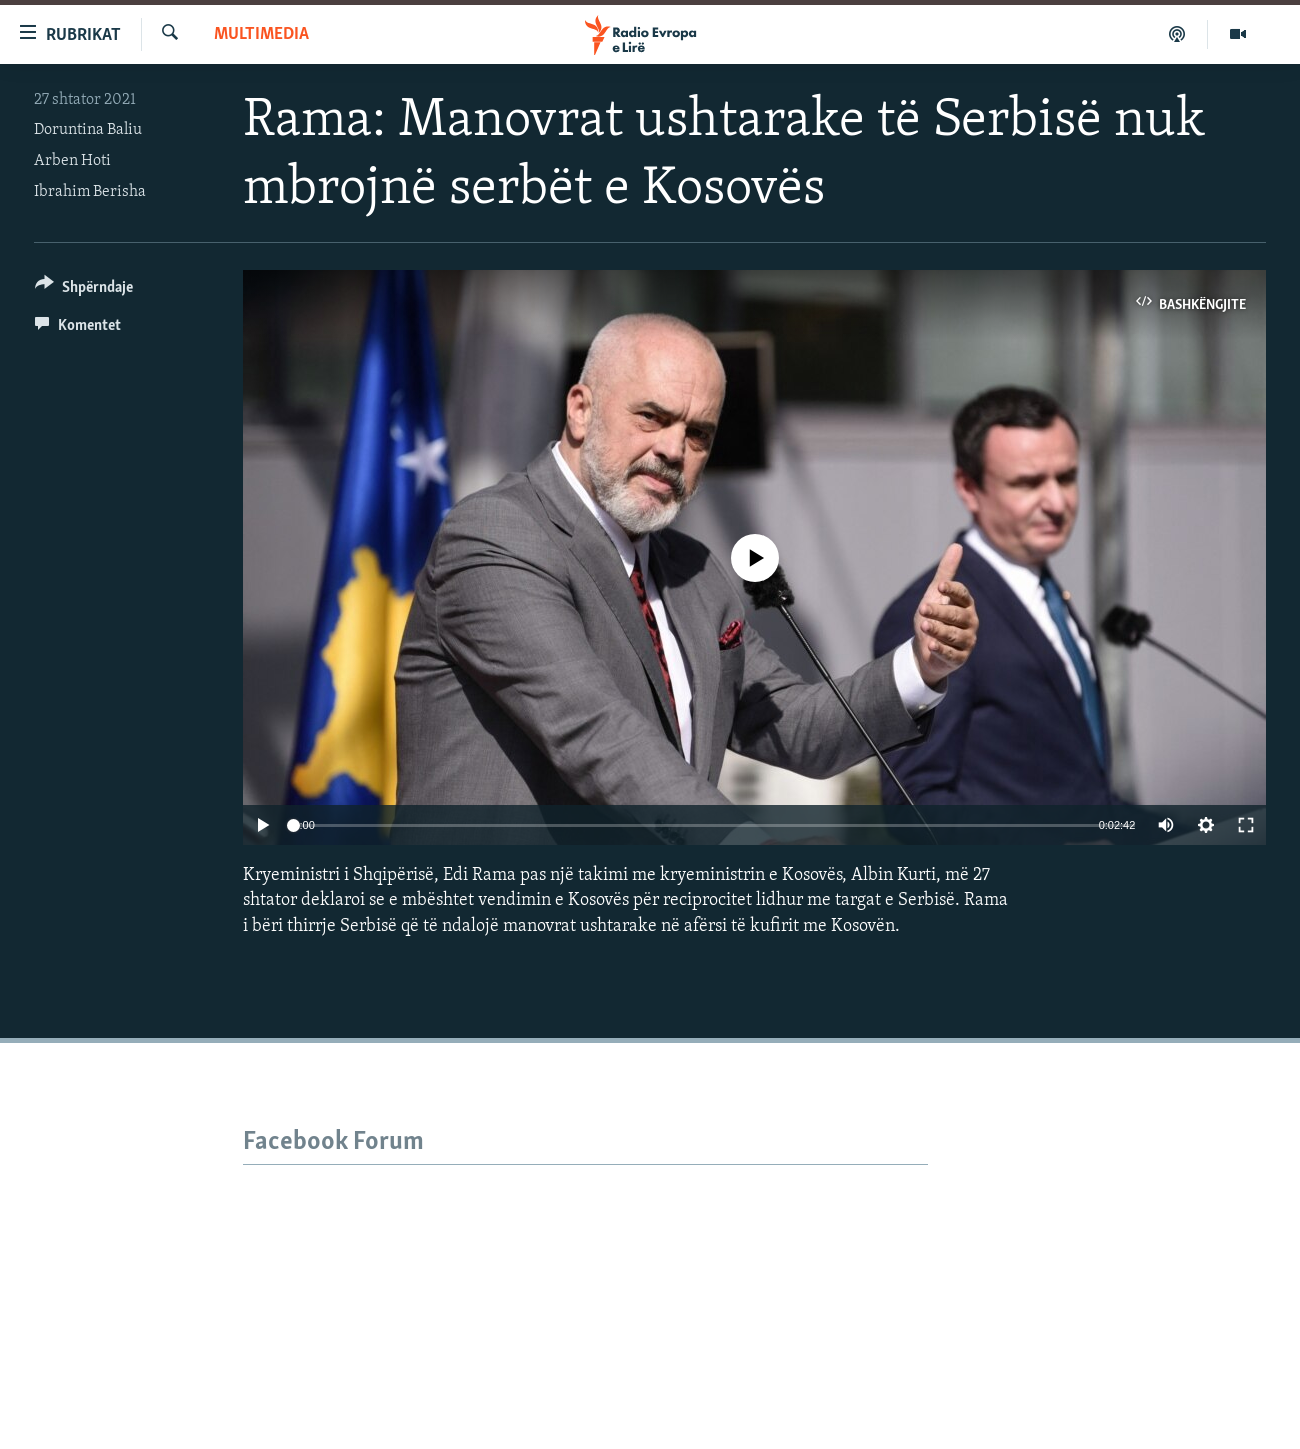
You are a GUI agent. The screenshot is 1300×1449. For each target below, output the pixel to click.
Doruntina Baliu (88, 130)
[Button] (84, 290)
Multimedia (261, 34)
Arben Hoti (72, 161)
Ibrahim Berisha (90, 192)
